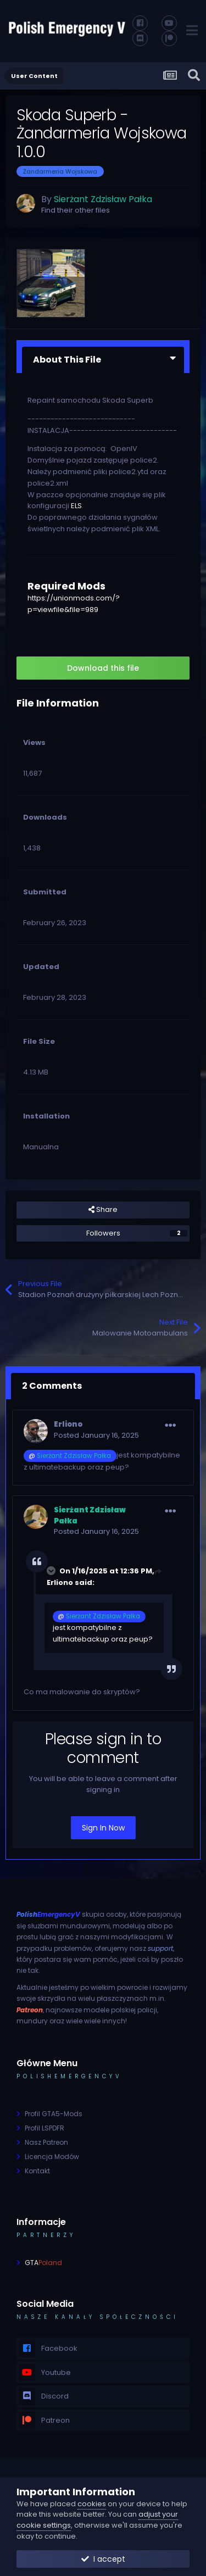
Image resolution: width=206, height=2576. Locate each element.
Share (103, 1209)
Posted (96, 1435)
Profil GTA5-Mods (53, 2113)
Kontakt (37, 2171)
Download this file (103, 668)
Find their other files (75, 210)
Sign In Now (103, 1827)
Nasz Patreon (46, 2142)
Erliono (68, 1424)
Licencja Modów (52, 2156)
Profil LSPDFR (44, 2128)
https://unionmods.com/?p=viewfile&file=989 (73, 604)
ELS (76, 505)
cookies (91, 2504)
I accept (103, 2558)
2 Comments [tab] (52, 1385)
